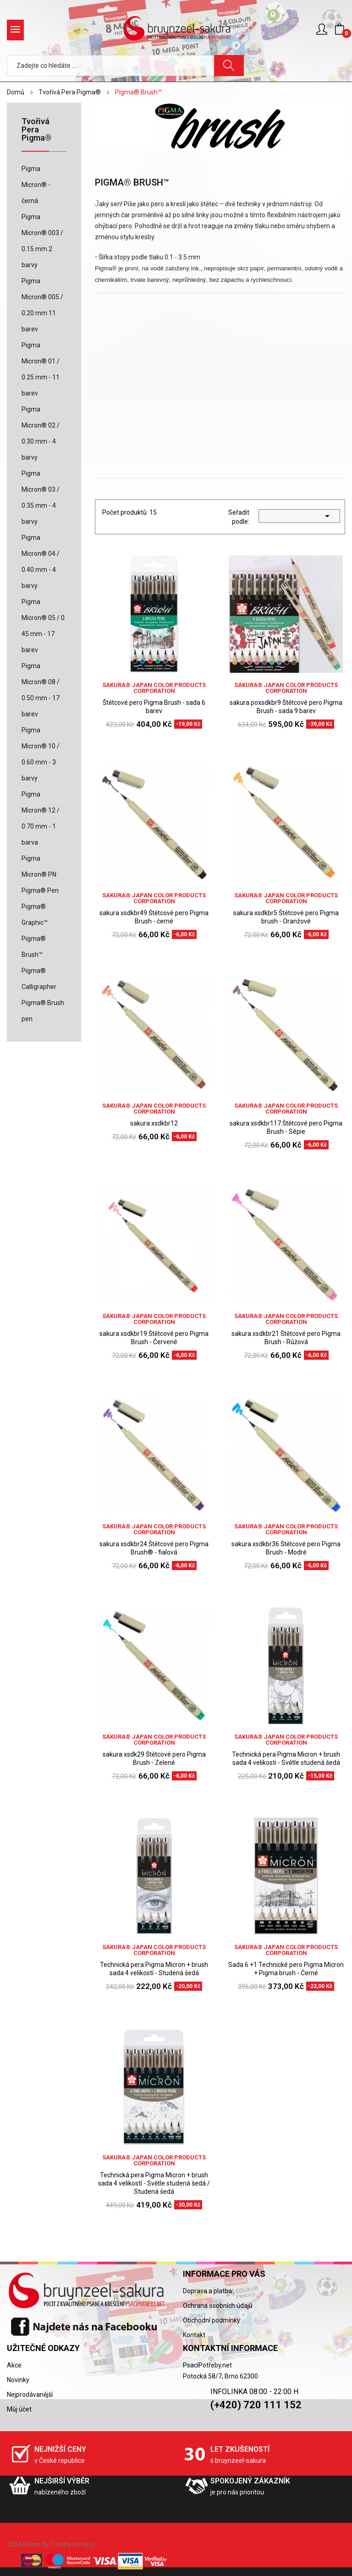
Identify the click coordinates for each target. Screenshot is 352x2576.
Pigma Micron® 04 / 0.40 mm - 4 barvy (41, 561)
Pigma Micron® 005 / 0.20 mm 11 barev (42, 305)
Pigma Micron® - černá (36, 184)
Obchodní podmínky (211, 2320)
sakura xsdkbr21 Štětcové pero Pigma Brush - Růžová (286, 1338)
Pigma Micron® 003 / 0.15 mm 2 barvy (42, 241)
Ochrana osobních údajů (218, 2305)
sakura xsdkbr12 (154, 1123)
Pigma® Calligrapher (39, 978)
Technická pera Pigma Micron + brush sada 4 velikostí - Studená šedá (154, 1969)
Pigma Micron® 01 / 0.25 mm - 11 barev (41, 369)
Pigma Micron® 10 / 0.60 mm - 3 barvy (41, 754)
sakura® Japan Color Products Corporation (154, 688)
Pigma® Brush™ (34, 946)
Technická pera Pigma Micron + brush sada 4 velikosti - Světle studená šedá (286, 1758)
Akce (14, 2365)
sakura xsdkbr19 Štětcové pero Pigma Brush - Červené (154, 1338)
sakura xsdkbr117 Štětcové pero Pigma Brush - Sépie (286, 1127)
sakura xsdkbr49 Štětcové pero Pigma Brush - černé (154, 917)
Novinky (18, 2380)
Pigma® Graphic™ (35, 914)
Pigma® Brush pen (43, 1010)
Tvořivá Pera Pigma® (36, 130)
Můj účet (19, 2409)
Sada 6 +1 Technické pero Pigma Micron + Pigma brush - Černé (286, 1969)
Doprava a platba (207, 2291)
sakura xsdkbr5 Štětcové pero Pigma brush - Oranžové (286, 917)
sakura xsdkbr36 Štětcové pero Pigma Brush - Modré (286, 1548)
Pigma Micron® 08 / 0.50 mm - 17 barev (41, 690)
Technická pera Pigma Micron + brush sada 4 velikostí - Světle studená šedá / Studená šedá (154, 2183)
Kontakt (194, 2335)
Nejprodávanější (30, 2394)
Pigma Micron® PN (39, 866)
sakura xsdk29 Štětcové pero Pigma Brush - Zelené (154, 1758)
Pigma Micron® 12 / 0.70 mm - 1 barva (41, 818)
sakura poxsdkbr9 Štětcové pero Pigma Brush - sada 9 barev (286, 706)
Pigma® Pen (40, 890)
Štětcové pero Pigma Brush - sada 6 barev (154, 706)
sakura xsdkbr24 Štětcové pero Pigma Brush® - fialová (154, 1548)
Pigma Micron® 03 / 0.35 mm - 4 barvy (41, 497)
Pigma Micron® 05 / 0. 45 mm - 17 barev (44, 626)
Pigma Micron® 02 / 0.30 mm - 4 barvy (41, 433)
